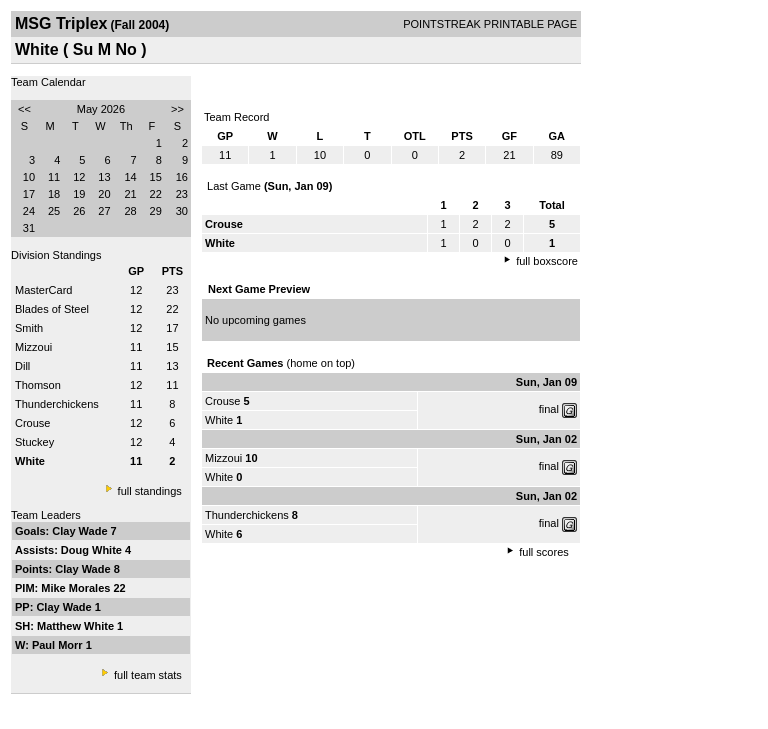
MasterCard (43, 290)
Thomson (38, 385)
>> (177, 109)
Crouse (32, 423)
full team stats (148, 675)
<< (24, 109)
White (219, 420)
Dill (22, 366)
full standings (150, 491)
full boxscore (547, 261)
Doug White (93, 550)
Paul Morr (59, 645)
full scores (544, 552)
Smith (29, 328)
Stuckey (34, 442)
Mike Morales (77, 588)
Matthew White (77, 626)
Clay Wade (81, 531)
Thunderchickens (57, 404)
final (549, 409)
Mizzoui (33, 347)
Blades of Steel (52, 309)
